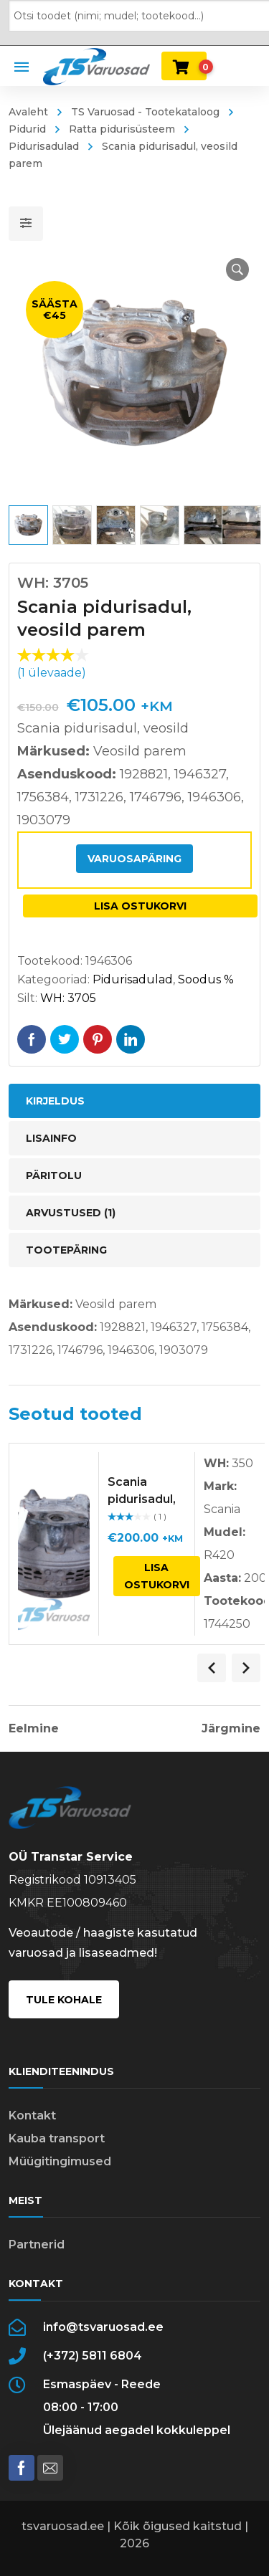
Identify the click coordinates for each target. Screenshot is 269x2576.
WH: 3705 (68, 998)
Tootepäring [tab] (66, 1250)
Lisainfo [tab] (51, 1138)
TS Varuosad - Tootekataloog (145, 111)
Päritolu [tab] (54, 1175)
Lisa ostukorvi (140, 906)
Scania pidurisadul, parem (142, 1499)
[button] (237, 269)
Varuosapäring (134, 858)
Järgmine (231, 1729)
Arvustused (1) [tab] (70, 1212)
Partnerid (37, 2244)
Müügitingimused (60, 2161)
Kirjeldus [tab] (55, 1100)
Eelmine (34, 1729)
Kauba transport (57, 2138)
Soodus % (206, 979)
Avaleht (28, 111)
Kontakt (32, 2115)
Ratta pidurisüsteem (122, 129)
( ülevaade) (51, 672)
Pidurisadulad (133, 979)
